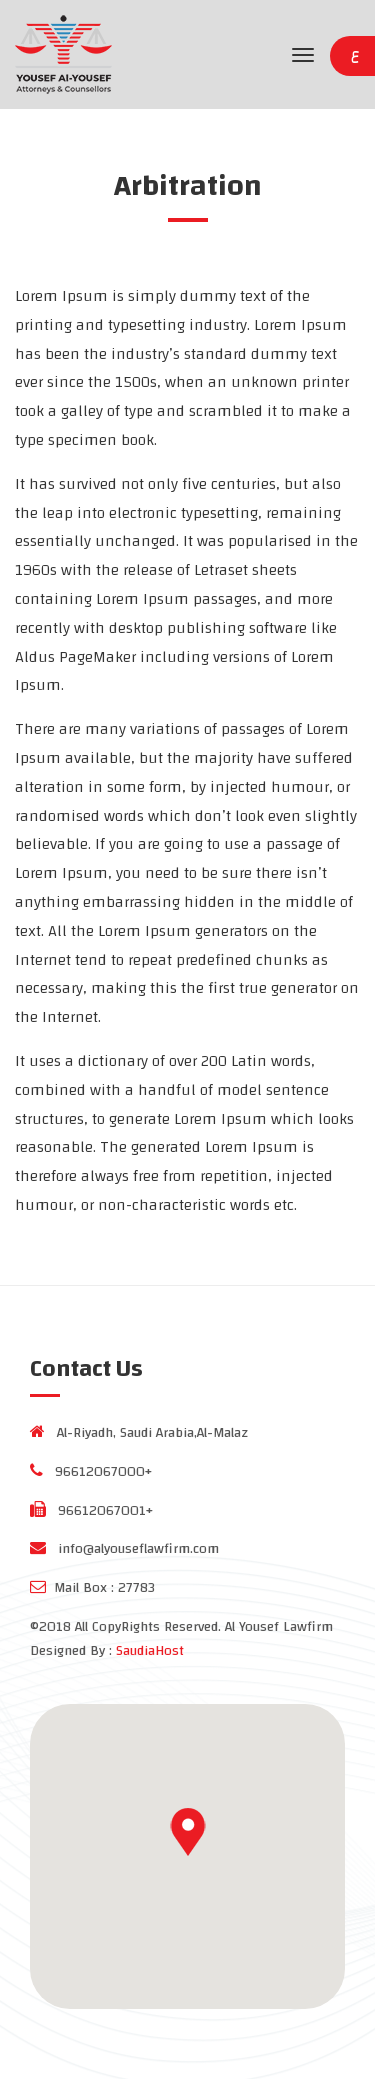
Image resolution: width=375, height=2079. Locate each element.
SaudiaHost (150, 1651)
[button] (188, 1832)
